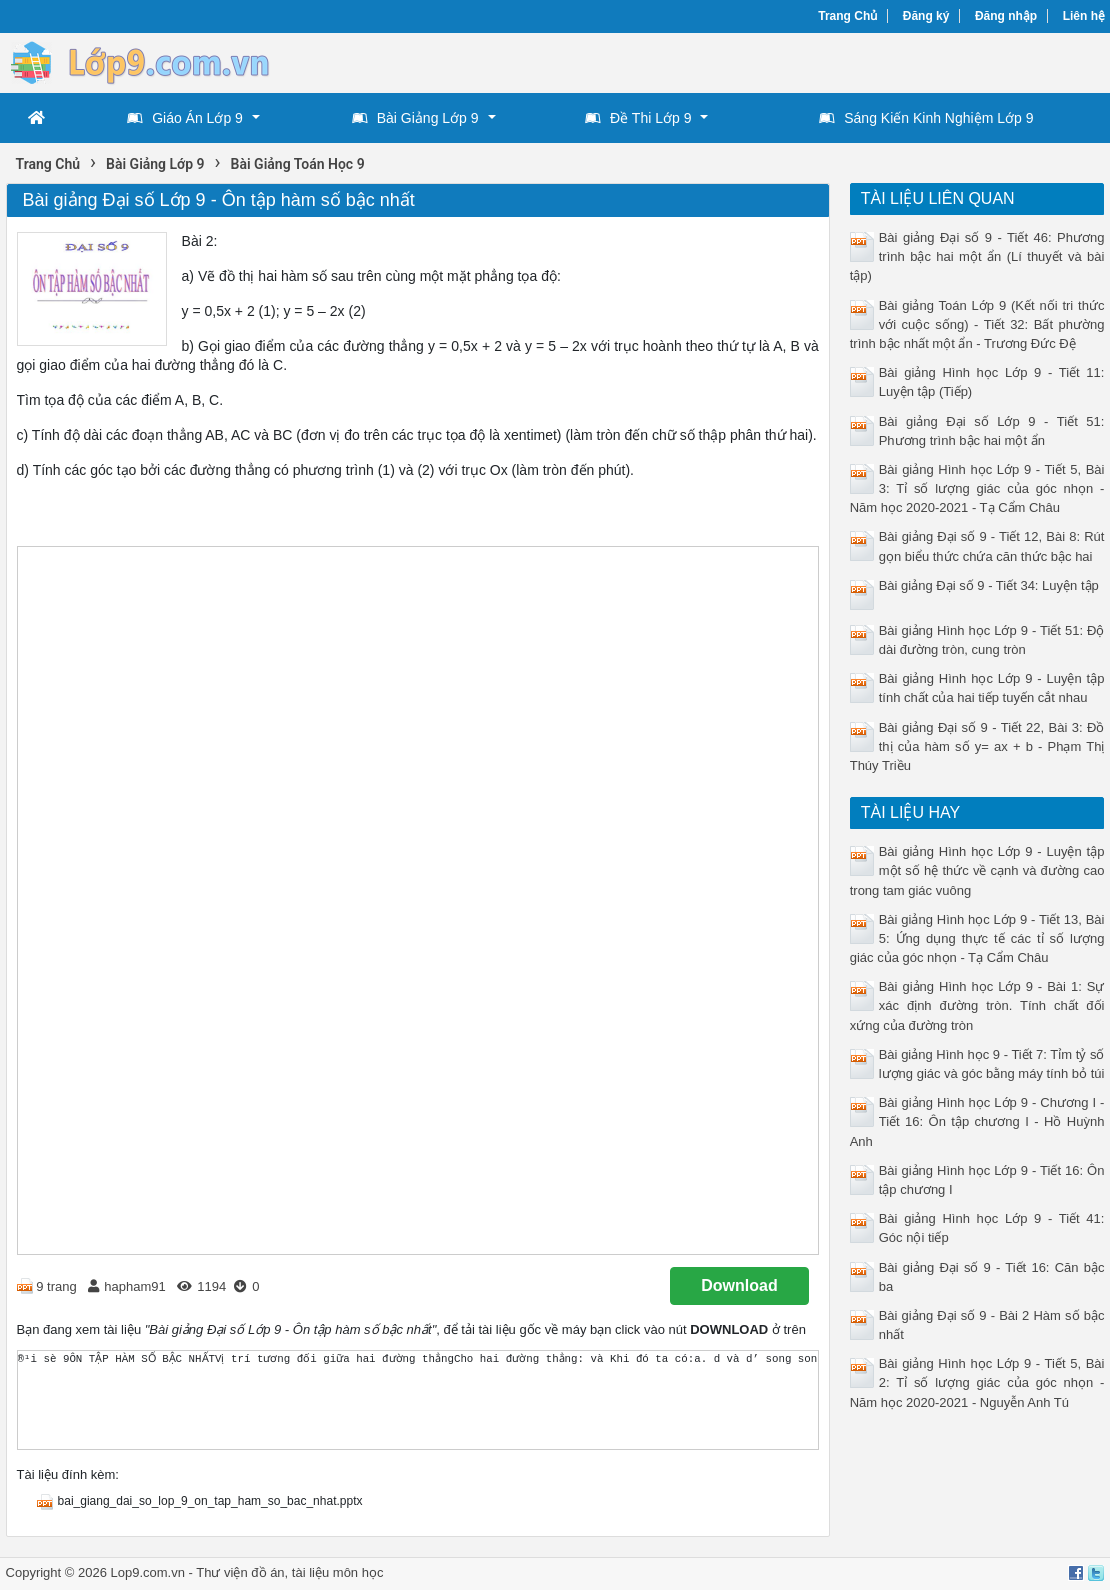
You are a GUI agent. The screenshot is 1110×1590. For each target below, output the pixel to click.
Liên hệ (1084, 16)
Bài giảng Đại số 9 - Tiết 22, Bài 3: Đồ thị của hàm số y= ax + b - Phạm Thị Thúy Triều (977, 746)
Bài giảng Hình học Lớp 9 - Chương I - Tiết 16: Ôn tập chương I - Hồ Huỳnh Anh (977, 1121)
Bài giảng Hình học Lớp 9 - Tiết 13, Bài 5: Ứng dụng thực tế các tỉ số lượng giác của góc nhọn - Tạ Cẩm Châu (977, 938)
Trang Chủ (847, 16)
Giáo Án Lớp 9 (185, 118)
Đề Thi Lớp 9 (638, 118)
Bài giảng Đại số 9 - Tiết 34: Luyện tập (989, 585)
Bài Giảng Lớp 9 (415, 118)
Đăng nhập (1006, 16)
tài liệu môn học (338, 1572)
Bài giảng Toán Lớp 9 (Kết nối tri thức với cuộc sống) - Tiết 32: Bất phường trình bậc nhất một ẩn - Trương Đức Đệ (977, 324)
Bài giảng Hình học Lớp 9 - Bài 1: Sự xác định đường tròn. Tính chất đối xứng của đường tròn (977, 1005)
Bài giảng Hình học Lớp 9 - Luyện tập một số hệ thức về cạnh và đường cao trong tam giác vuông (977, 870)
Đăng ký (926, 16)
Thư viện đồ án (240, 1572)
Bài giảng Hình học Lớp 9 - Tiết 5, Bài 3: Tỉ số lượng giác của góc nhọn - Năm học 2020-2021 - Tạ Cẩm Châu (977, 488)
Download (739, 1285)
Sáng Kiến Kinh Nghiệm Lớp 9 (926, 118)
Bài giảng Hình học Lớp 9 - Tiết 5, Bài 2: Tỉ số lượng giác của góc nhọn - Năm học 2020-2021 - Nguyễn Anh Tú (977, 1382)
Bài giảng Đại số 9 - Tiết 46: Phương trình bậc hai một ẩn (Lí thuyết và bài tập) (977, 256)
